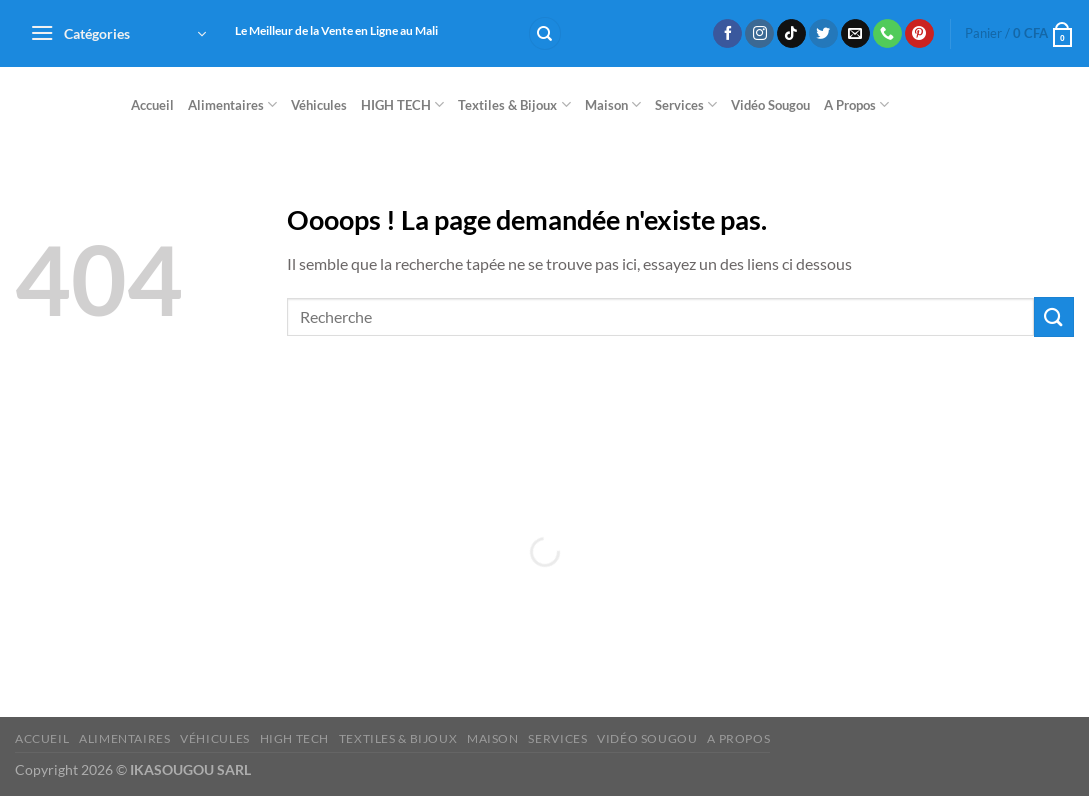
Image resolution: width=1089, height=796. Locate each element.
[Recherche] (545, 33)
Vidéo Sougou (770, 105)
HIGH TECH (402, 104)
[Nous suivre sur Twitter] (823, 34)
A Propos (856, 104)
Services (686, 104)
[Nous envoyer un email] (855, 34)
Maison (613, 104)
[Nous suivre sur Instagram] (759, 34)
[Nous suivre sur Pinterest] (919, 34)
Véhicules (319, 105)
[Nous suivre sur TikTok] (791, 34)
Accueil (152, 105)
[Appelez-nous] (887, 34)
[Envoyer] (1054, 316)
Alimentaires (232, 104)
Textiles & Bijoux (514, 104)
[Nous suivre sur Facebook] (727, 34)
